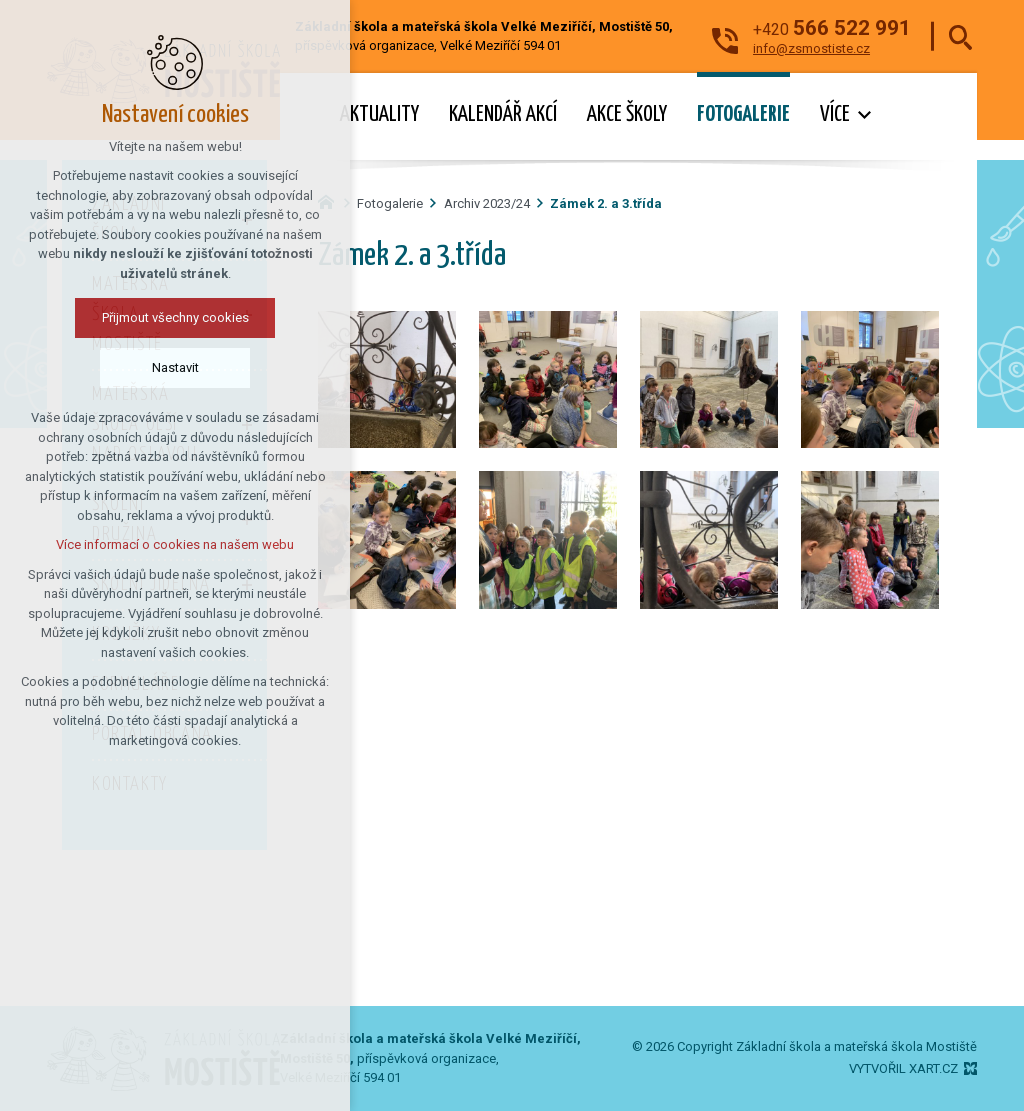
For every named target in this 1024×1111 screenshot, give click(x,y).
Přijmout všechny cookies (175, 317)
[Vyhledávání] (960, 36)
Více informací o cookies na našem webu (175, 544)
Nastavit (175, 367)
